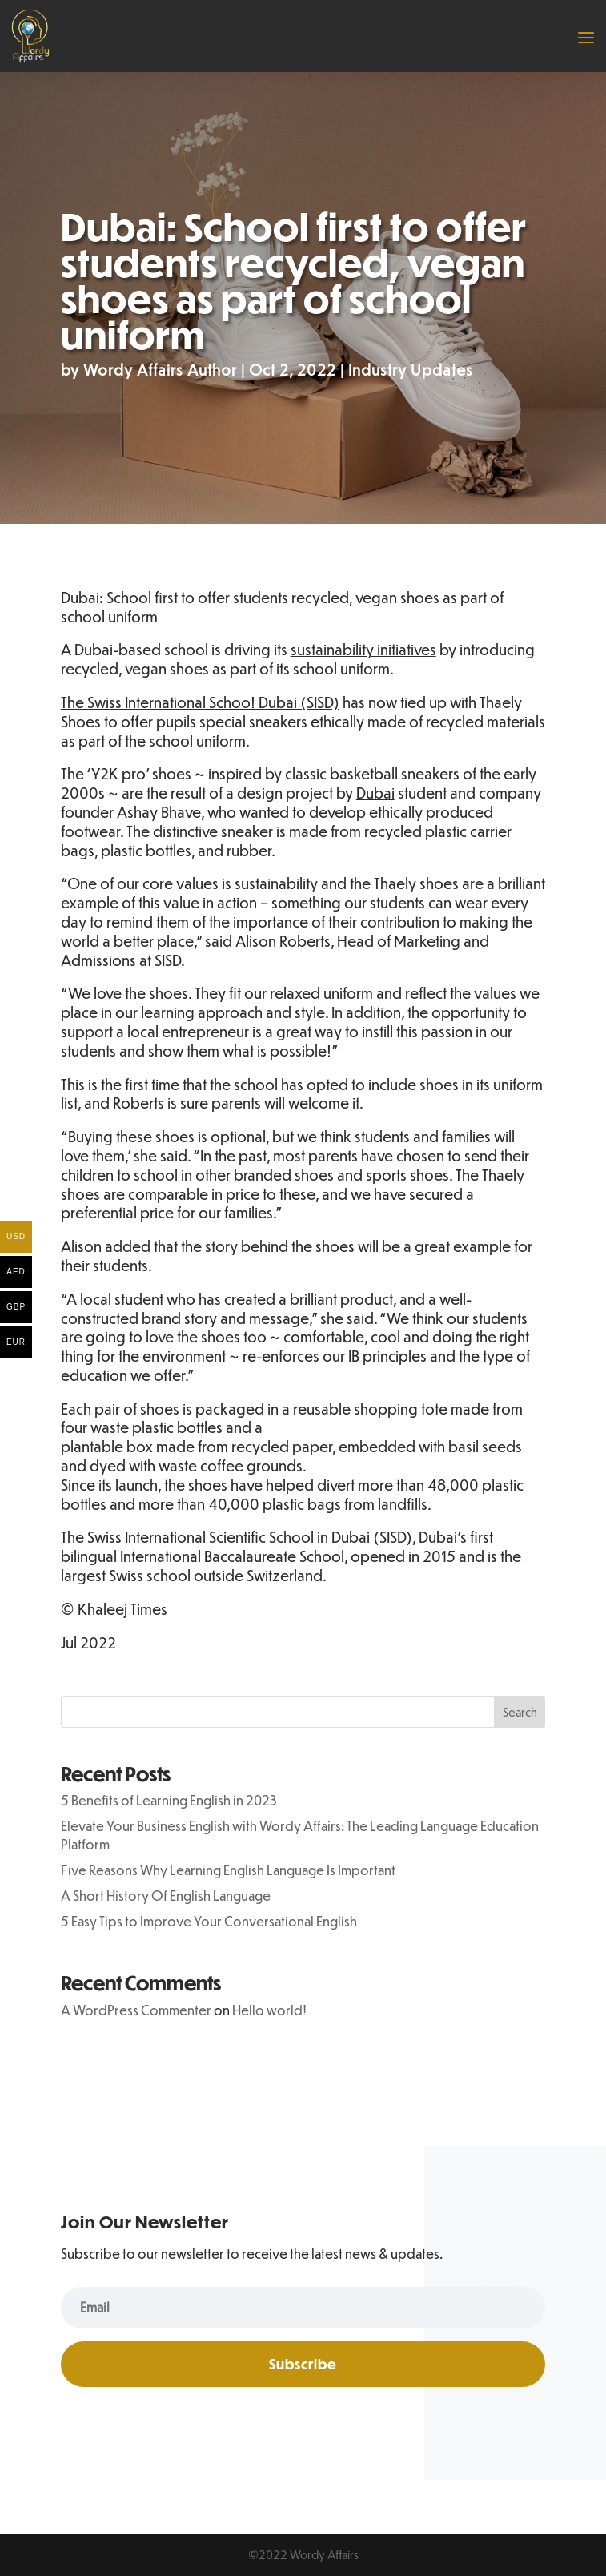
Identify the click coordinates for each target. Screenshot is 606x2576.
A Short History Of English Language (166, 1895)
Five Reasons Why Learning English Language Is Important (228, 1870)
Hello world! (269, 2010)
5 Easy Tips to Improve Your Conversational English (209, 1921)
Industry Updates (410, 369)
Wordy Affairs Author (160, 369)
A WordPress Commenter (136, 2010)
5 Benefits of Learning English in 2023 (169, 1800)
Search (520, 1712)
